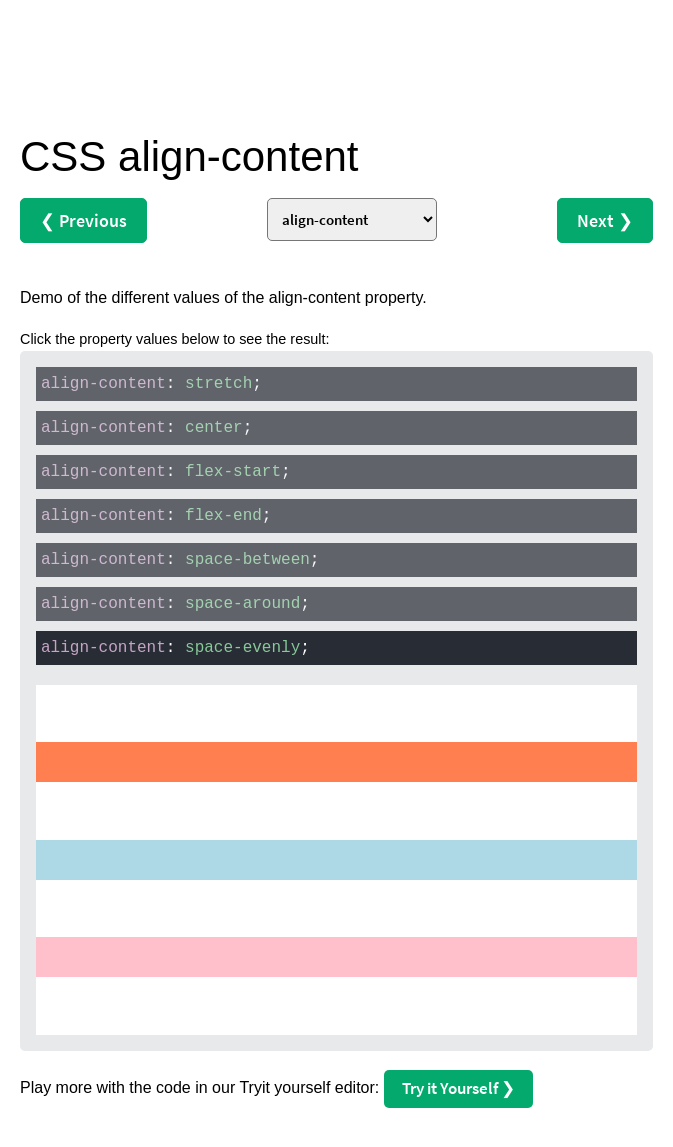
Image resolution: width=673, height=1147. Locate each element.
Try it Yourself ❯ (458, 1088)
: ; (151, 384)
